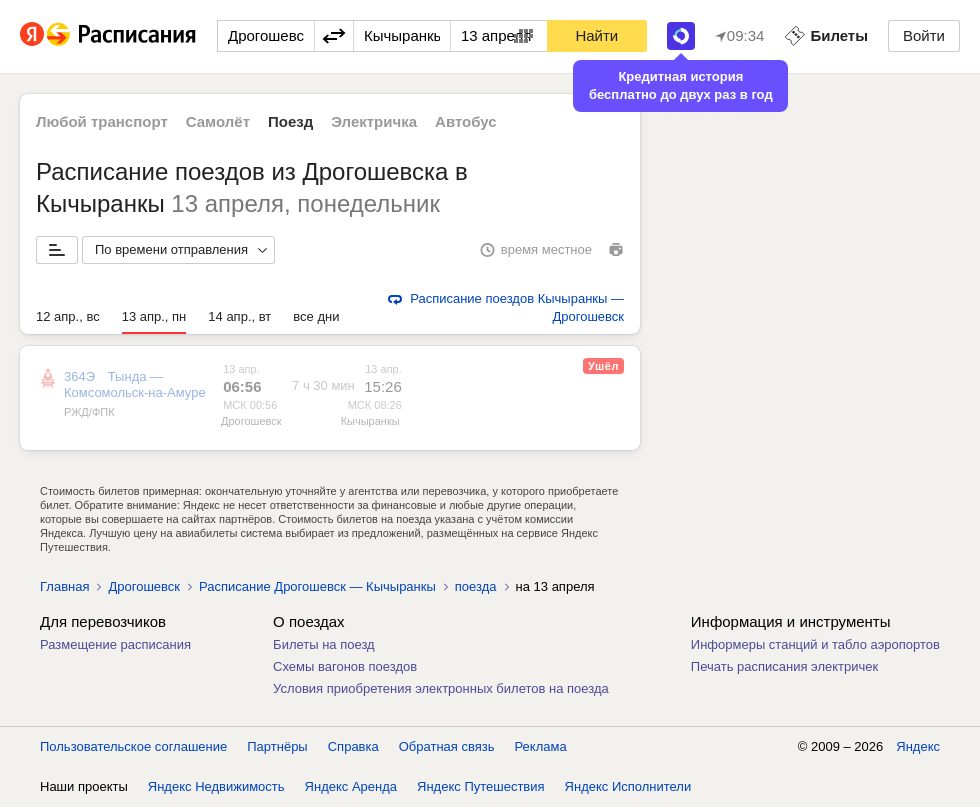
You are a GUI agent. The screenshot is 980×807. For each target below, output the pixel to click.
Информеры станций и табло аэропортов (815, 644)
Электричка (374, 121)
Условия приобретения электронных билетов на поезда (441, 688)
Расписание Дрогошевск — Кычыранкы (317, 586)
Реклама (541, 746)
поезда (476, 586)
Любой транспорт (102, 121)
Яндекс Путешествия (481, 786)
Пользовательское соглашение (133, 746)
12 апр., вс (68, 316)
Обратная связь (447, 746)
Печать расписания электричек (784, 666)
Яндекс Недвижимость (216, 786)
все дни (316, 316)
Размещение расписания (115, 644)
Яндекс (918, 746)
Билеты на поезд (324, 644)
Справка (353, 746)
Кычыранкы (370, 421)
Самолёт (218, 121)
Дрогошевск (251, 421)
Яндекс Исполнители (628, 786)
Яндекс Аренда (351, 786)
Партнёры (277, 746)
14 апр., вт (239, 316)
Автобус (466, 121)
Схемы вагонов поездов (345, 666)
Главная (64, 586)
